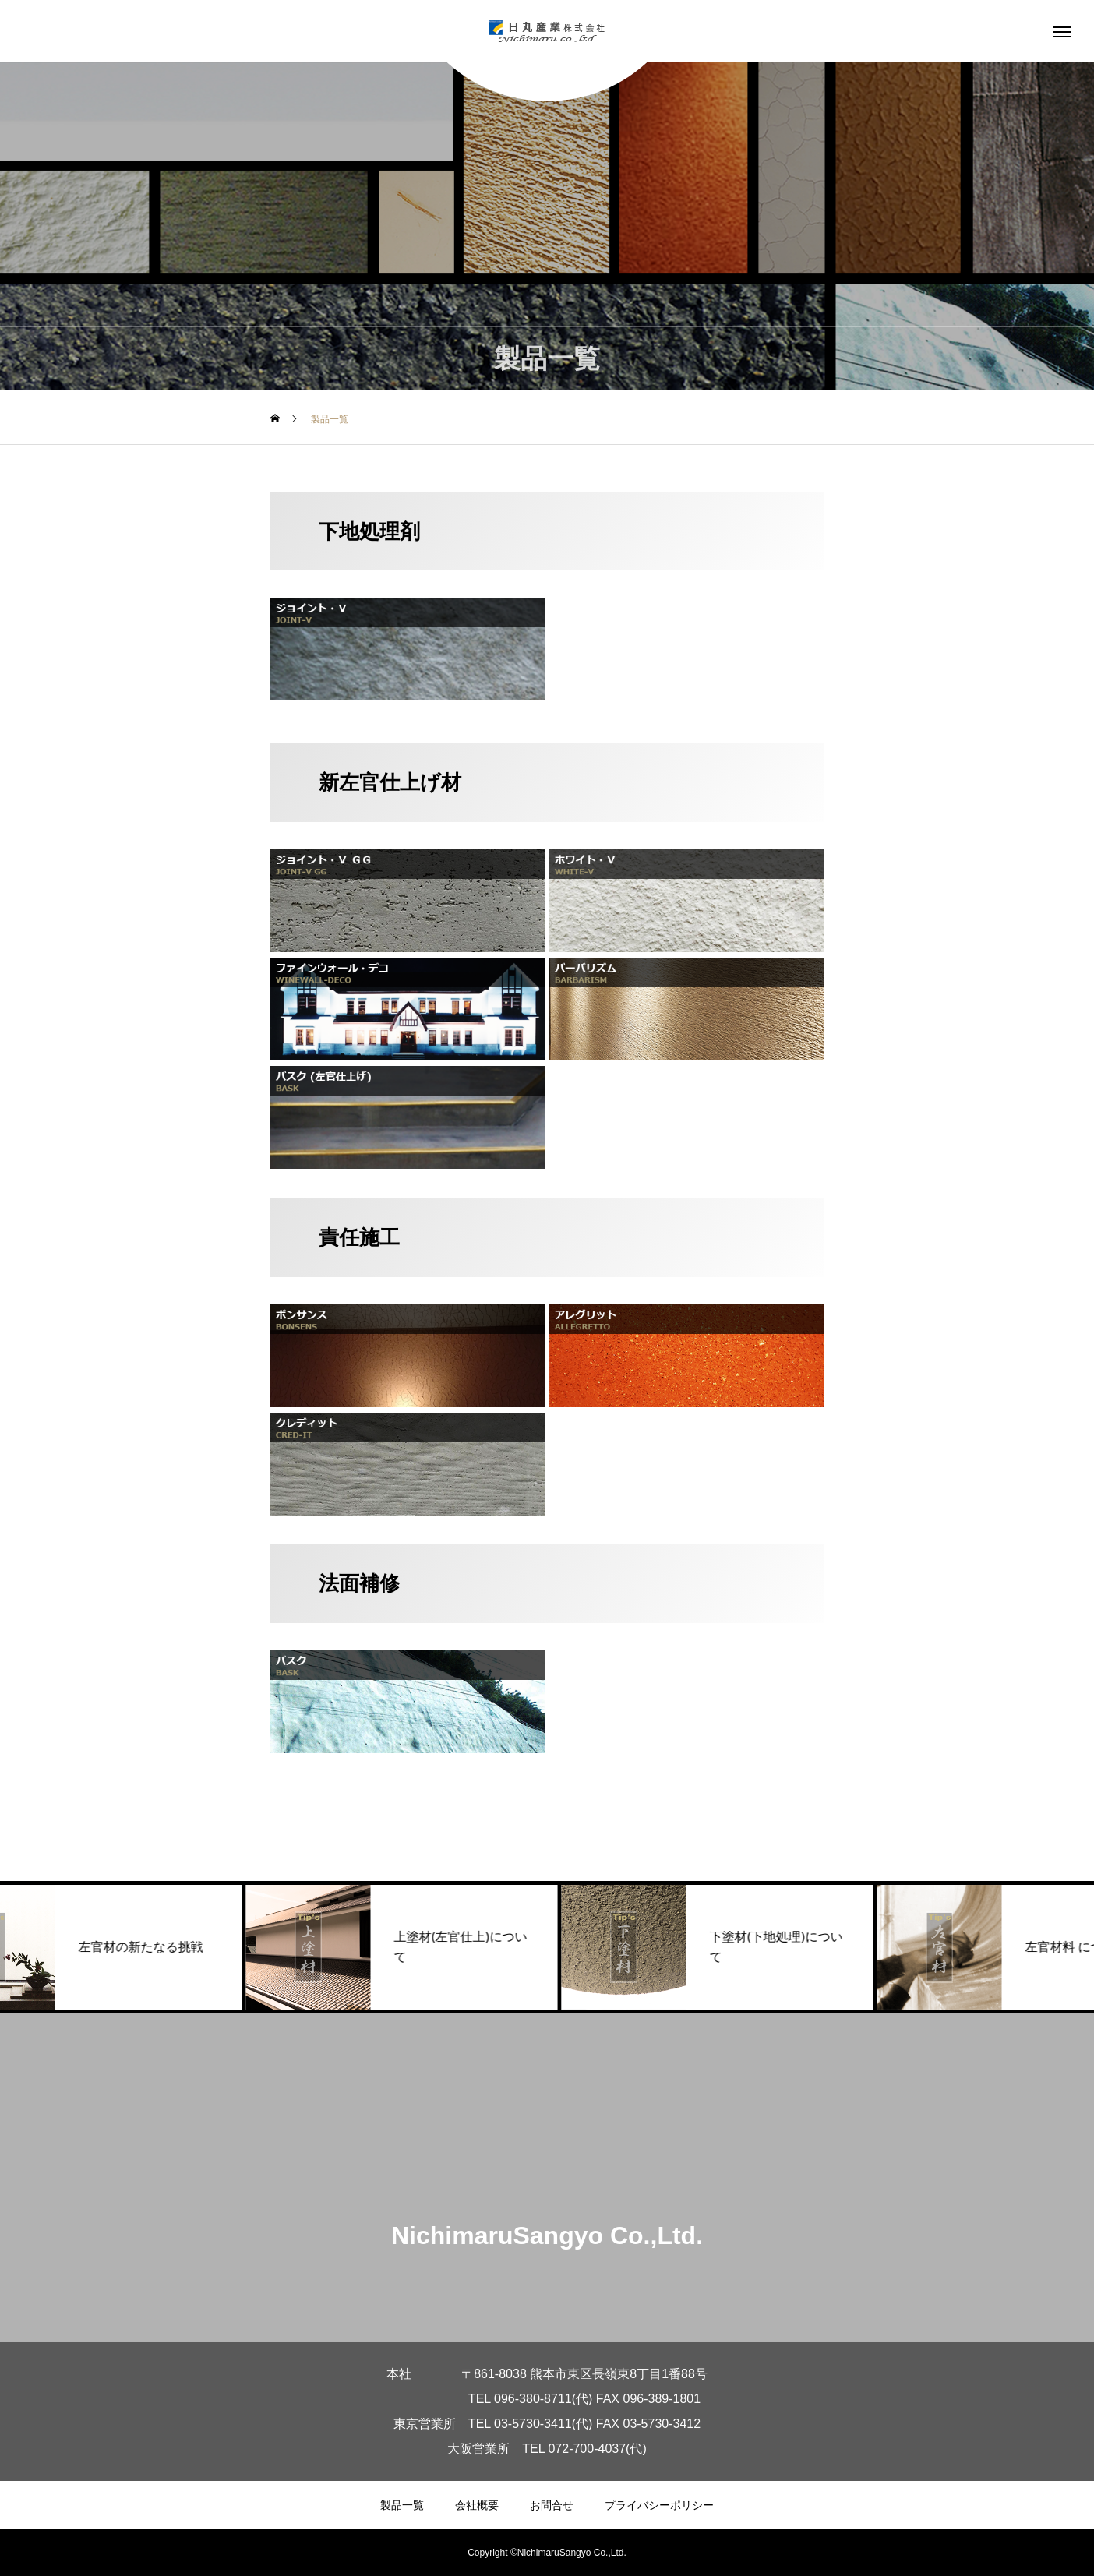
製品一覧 (402, 2505)
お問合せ (551, 2505)
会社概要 (477, 2505)
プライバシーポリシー (659, 2505)
